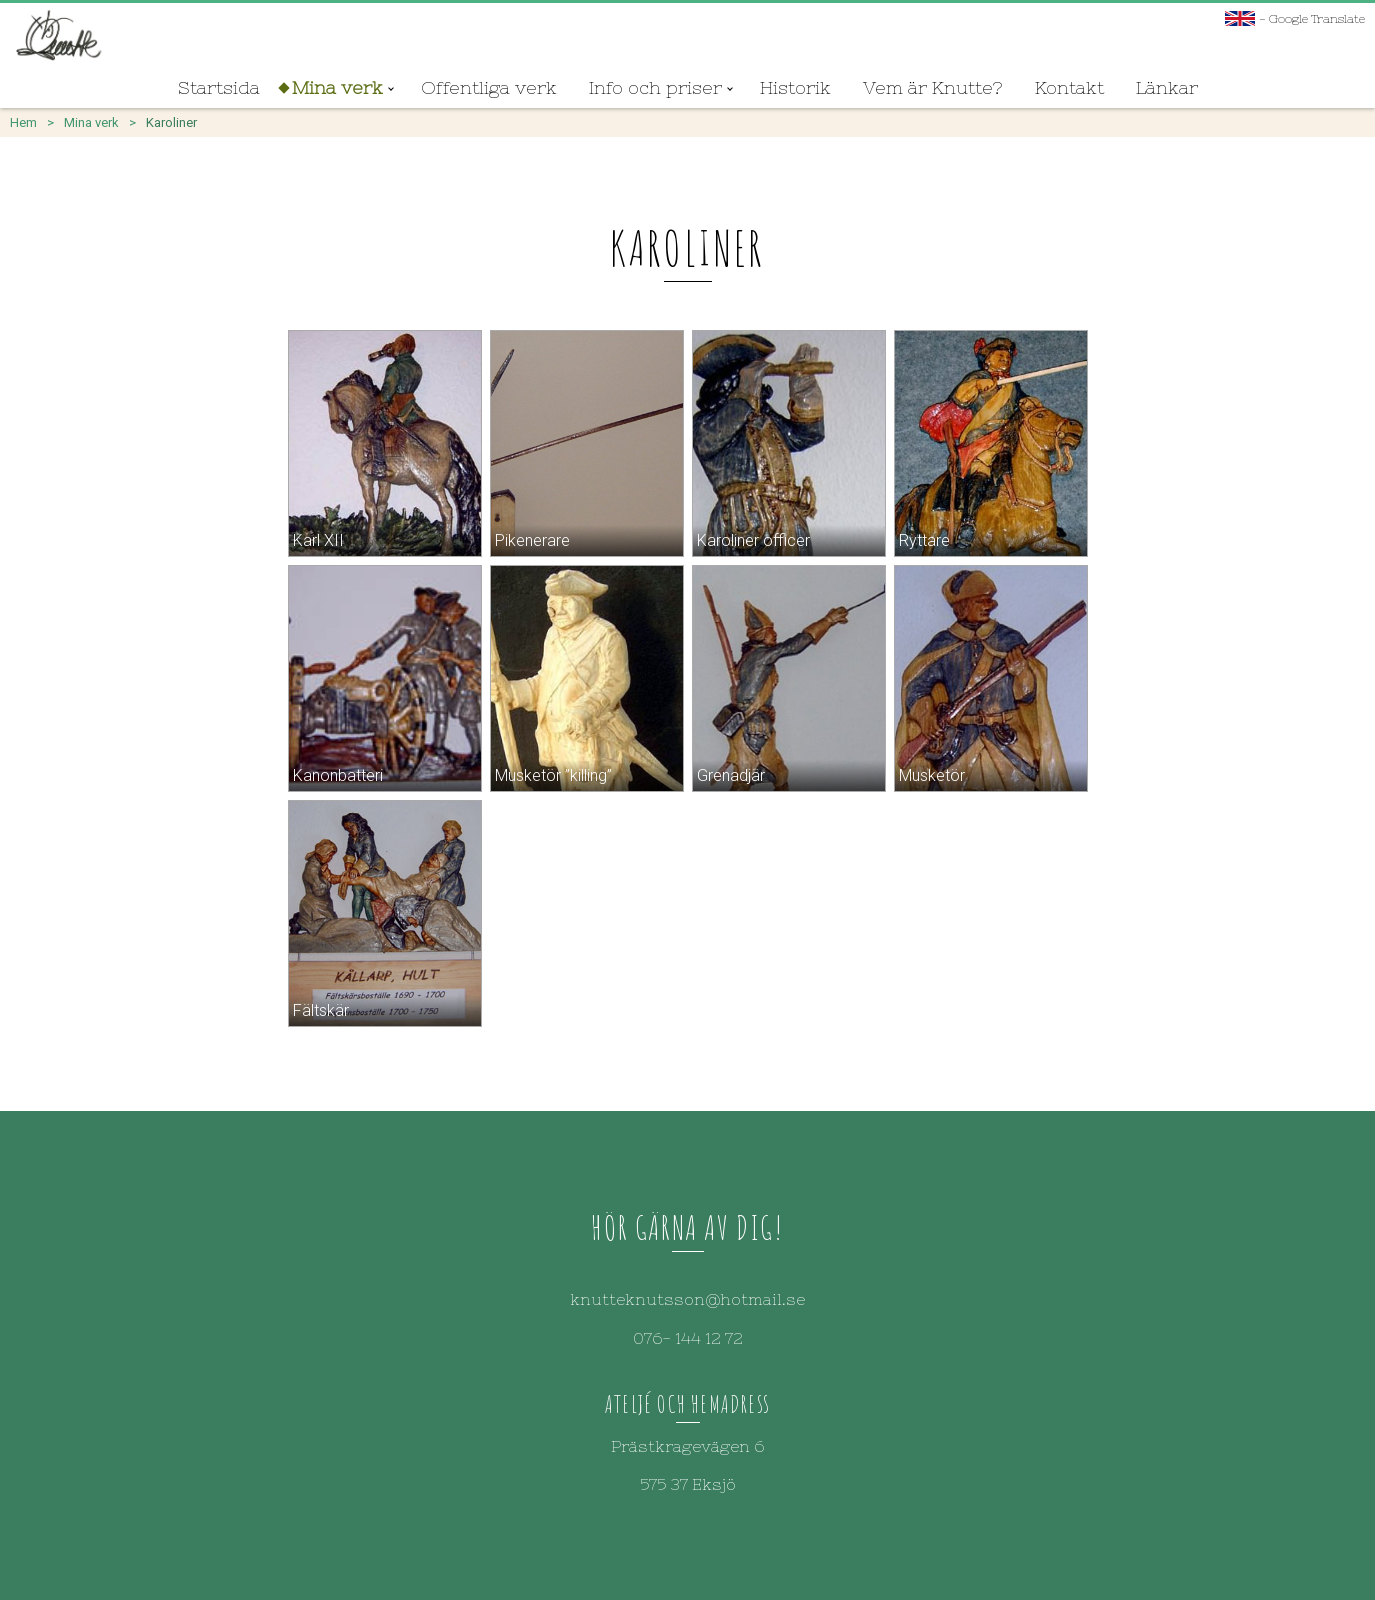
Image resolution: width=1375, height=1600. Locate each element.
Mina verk (337, 87)
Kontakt (1069, 87)
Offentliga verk (489, 87)
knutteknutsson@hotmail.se (687, 1299)
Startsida (219, 87)
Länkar (1167, 87)
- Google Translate (1295, 18)
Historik (795, 87)
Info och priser (655, 87)
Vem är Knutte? (933, 87)
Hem (23, 122)
